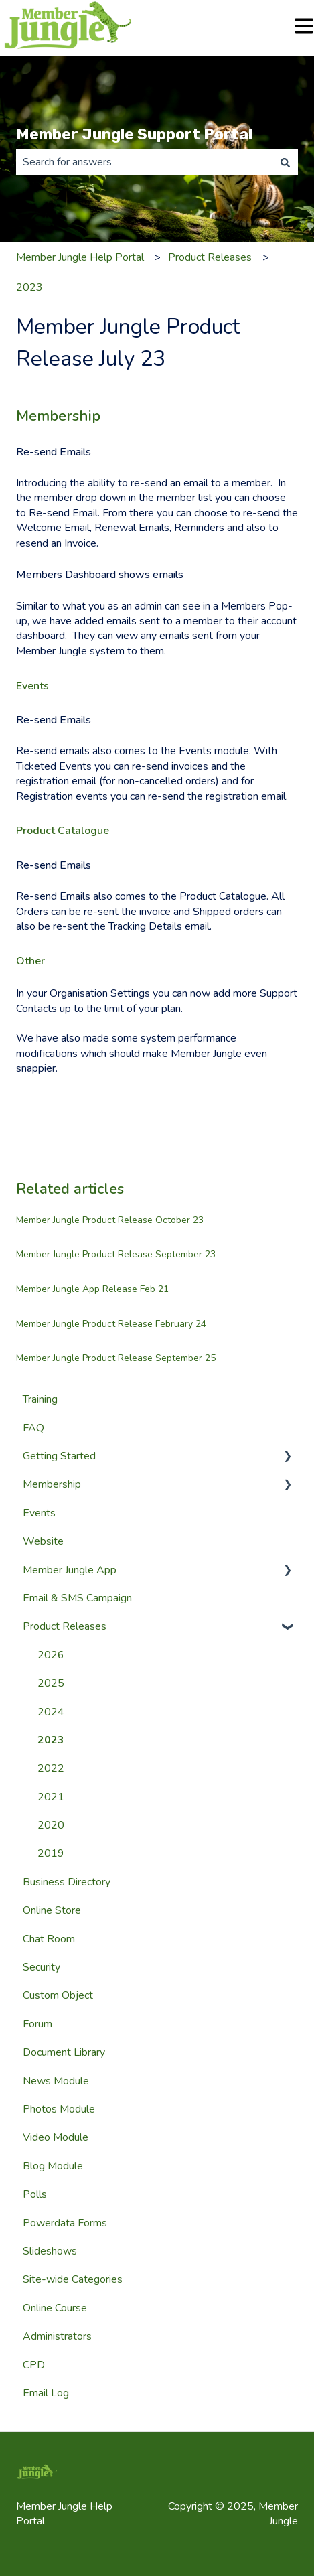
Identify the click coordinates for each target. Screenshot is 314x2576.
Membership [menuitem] (52, 1484)
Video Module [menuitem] (55, 2137)
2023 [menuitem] (50, 1740)
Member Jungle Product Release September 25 (116, 1358)
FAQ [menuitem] (33, 1428)
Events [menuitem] (39, 1513)
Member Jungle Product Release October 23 (110, 1220)
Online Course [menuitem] (55, 2308)
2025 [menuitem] (50, 1683)
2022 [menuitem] (50, 1768)
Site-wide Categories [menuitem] (73, 2279)
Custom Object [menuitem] (58, 1995)
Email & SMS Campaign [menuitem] (77, 1598)
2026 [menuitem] (50, 1655)
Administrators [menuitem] (57, 2336)
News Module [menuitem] (56, 2081)
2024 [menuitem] (50, 1712)
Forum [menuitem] (37, 2024)
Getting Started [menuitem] (59, 1456)
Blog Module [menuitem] (53, 2166)
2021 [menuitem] (50, 1797)
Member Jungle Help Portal (80, 257)
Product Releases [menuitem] (64, 1626)
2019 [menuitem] (50, 1853)
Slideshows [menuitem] (50, 2251)
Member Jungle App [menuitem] (69, 1570)
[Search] (285, 162)
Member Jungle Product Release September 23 (116, 1254)
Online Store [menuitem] (52, 1910)
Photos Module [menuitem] (59, 2109)
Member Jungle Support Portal (134, 134)
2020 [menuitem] (50, 1825)
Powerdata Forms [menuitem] (65, 2223)
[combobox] (144, 162)
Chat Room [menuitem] (49, 1939)
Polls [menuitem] (35, 2194)
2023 (29, 287)
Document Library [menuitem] (64, 2052)
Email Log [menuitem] (46, 2393)
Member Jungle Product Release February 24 (111, 1323)
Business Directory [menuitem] (66, 1882)
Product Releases (210, 257)
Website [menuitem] (43, 1541)
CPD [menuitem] (34, 2365)
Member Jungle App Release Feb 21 (92, 1289)
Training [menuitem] (40, 1399)
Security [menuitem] (41, 1967)
